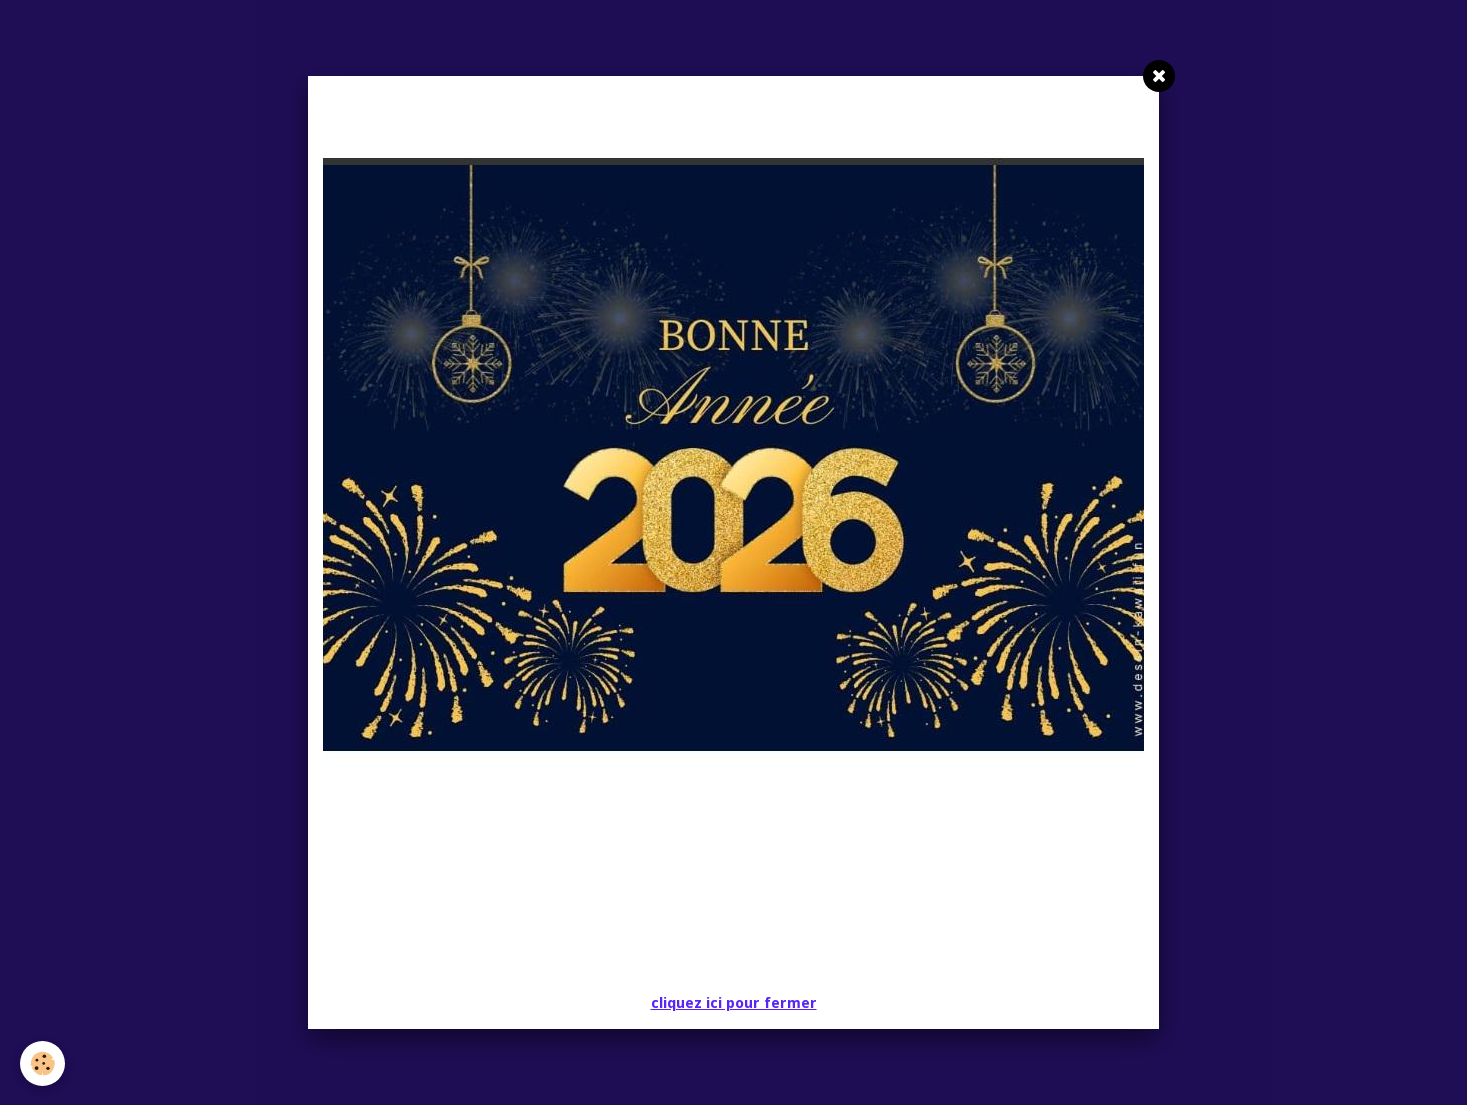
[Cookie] (42, 1063)
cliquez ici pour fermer (734, 1003)
